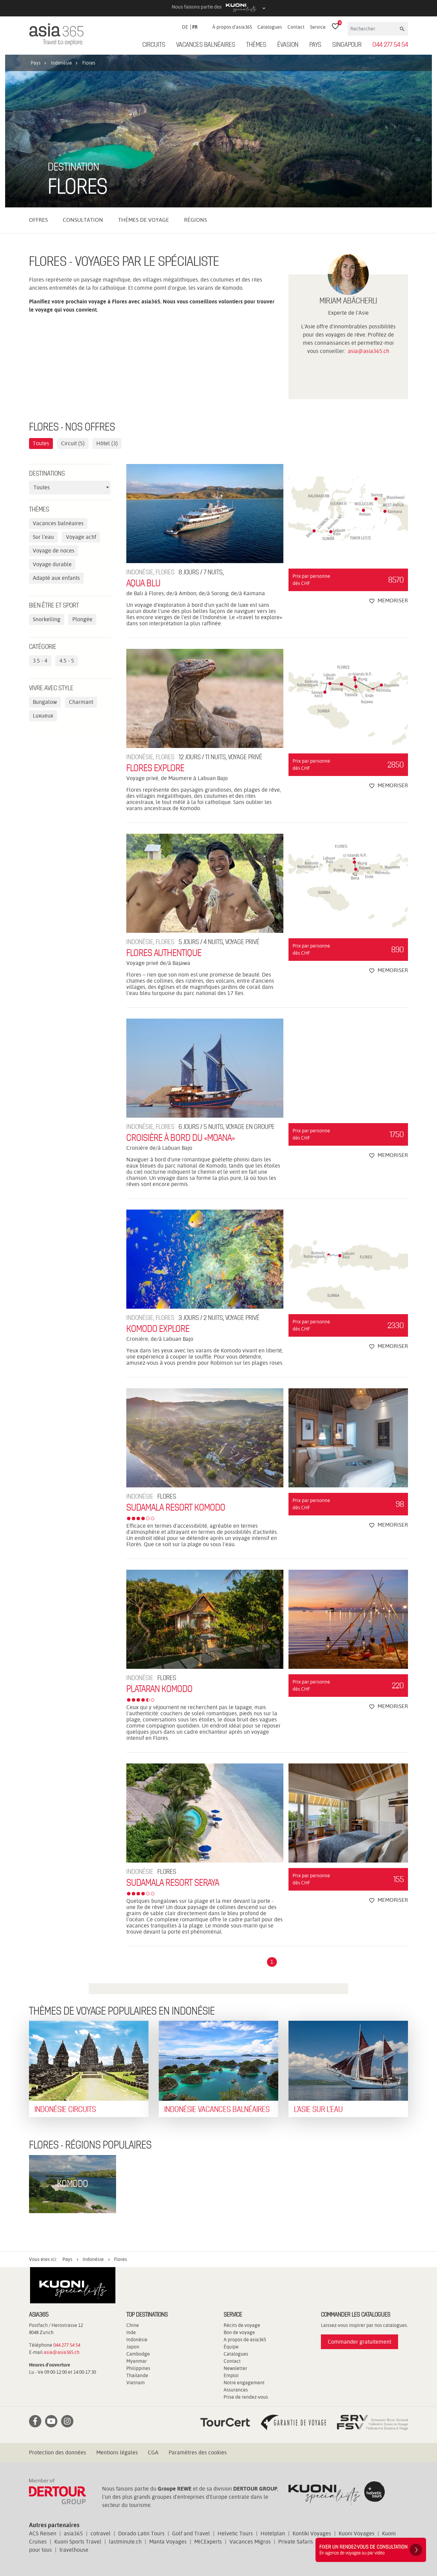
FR (195, 27)
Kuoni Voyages (357, 2533)
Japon (132, 2346)
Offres (38, 220)
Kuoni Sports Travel (77, 2541)
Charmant (81, 702)
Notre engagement (244, 2382)
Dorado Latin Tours (141, 2533)
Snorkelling (46, 619)
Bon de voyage (239, 2332)
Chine (132, 2325)
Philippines (138, 2368)
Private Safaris (295, 2541)
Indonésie (136, 2339)
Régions (195, 220)
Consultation (83, 220)
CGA (153, 2452)
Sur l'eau (43, 537)
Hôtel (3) (107, 443)
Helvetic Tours (235, 2533)
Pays (315, 45)
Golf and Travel (191, 2533)
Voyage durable (52, 564)
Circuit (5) (73, 443)
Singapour (347, 45)
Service (318, 27)
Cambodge (138, 2354)
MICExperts (208, 2541)
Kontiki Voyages (312, 2533)
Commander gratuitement (359, 2342)
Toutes (41, 443)
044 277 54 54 (390, 45)
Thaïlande (137, 2375)
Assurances (236, 2390)
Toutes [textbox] (41, 487)
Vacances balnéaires (205, 45)
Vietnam (135, 2382)
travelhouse (73, 2550)
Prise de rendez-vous (246, 2397)
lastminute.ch (125, 2541)
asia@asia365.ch (368, 351)
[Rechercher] (373, 29)
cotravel (100, 2533)
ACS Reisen (42, 2533)
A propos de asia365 (245, 2339)
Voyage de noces (53, 550)
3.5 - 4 (40, 660)
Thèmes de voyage (143, 220)
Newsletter (235, 2368)
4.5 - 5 (66, 660)
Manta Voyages (168, 2541)
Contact (296, 27)
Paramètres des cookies (198, 2452)
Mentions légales (117, 2452)
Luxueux (43, 715)
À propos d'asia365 (232, 27)
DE (185, 27)
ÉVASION (287, 45)
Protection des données (57, 2452)
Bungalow (45, 702)
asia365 (73, 2533)
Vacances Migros (250, 2541)
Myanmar (136, 2361)
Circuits (153, 45)
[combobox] (70, 487)
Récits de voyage (242, 2325)
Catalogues (269, 27)
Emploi (231, 2375)
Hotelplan (272, 2533)
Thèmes (256, 45)
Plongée (82, 619)
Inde (131, 2332)
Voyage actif (81, 537)
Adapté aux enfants (56, 578)
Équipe (231, 2346)
